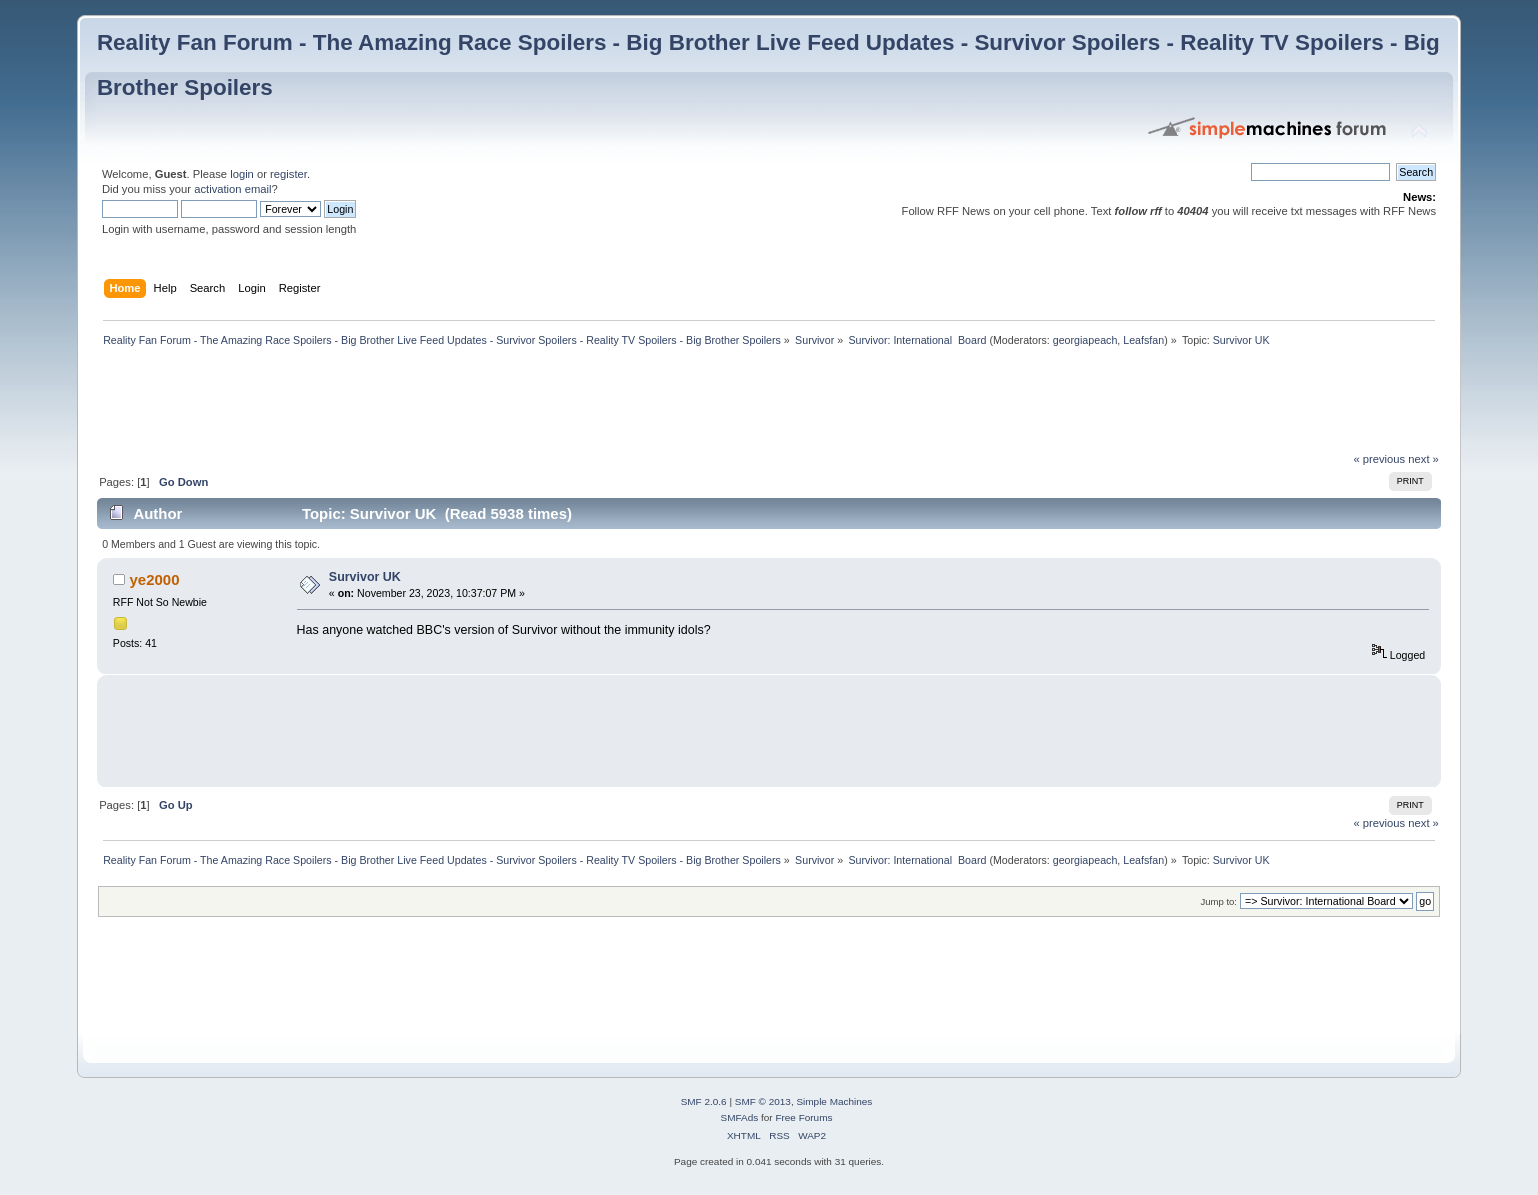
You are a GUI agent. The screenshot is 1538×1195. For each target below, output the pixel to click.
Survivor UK (365, 577)
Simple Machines (834, 1101)
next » (1423, 459)
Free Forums (803, 1117)
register (288, 174)
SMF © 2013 (763, 1101)
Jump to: (1218, 901)
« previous (1379, 459)
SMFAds (740, 1117)
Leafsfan (1143, 340)
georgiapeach (1085, 340)
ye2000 (155, 579)
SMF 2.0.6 (704, 1101)
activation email (232, 189)
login (242, 174)
